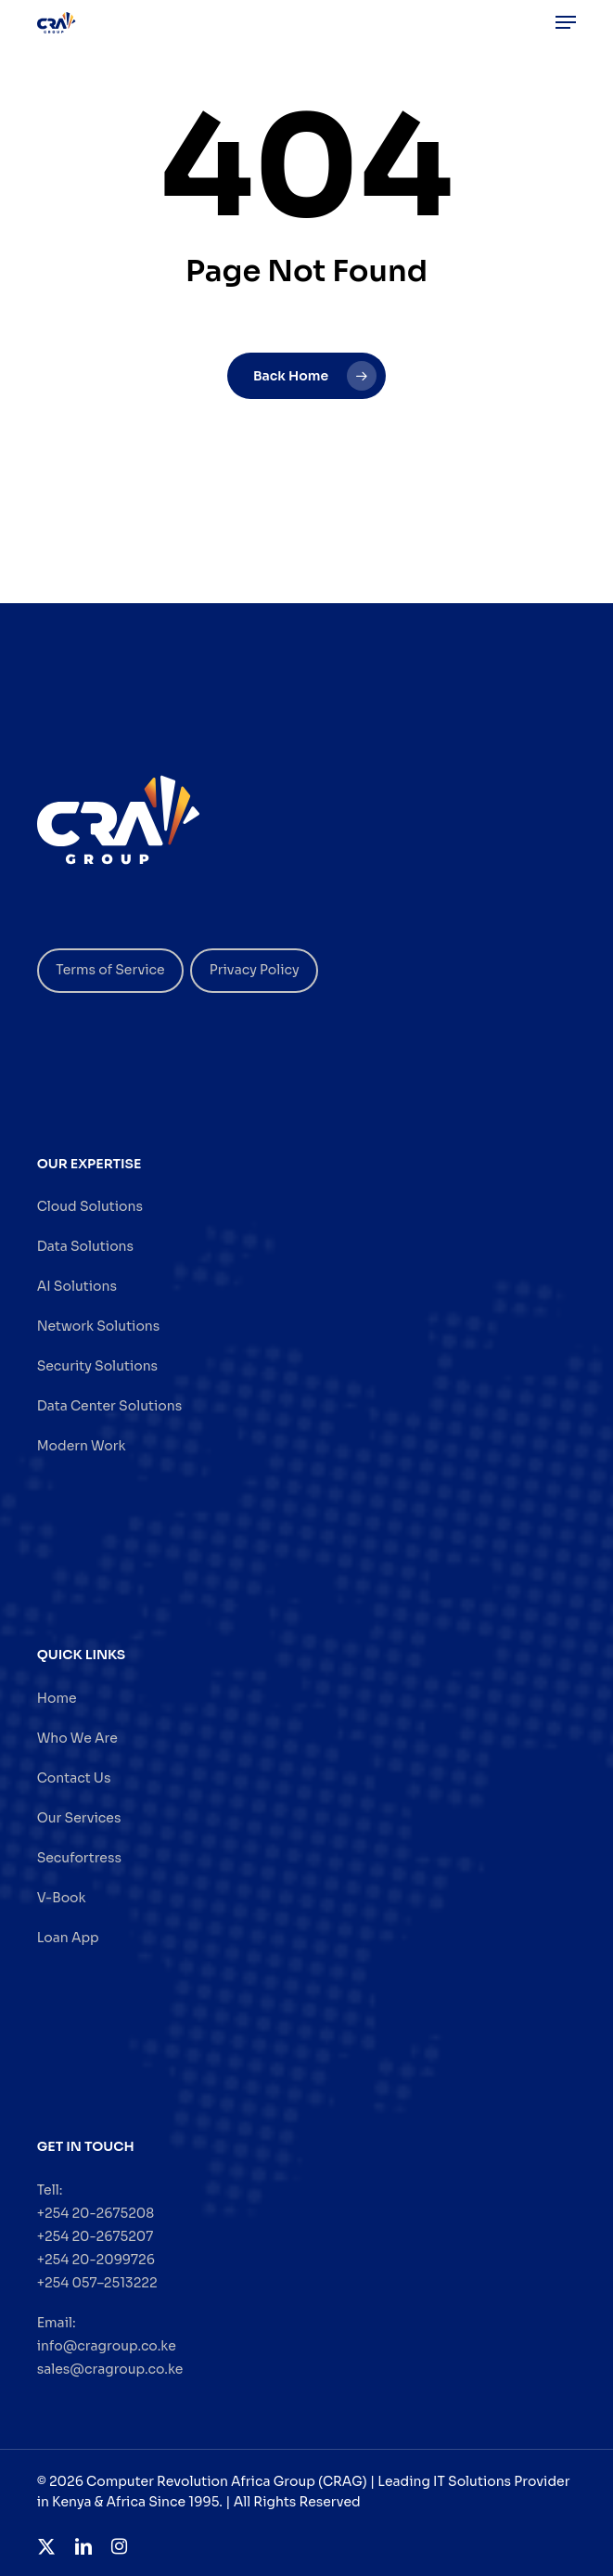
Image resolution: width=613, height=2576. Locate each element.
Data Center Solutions (109, 1405)
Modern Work (81, 1445)
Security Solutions (97, 1366)
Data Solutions (85, 1246)
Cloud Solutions (90, 1206)
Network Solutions (98, 1326)
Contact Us (74, 1778)
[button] (566, 22)
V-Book (61, 1897)
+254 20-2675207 (95, 2236)
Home (57, 1698)
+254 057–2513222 (97, 2282)
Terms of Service (110, 969)
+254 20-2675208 (96, 2213)
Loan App (68, 1937)
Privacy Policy (255, 969)
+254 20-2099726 (96, 2259)
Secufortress (79, 1857)
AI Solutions (77, 1286)
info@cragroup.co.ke (106, 2346)
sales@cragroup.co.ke (110, 2369)
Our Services (79, 1818)
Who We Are (77, 1738)
